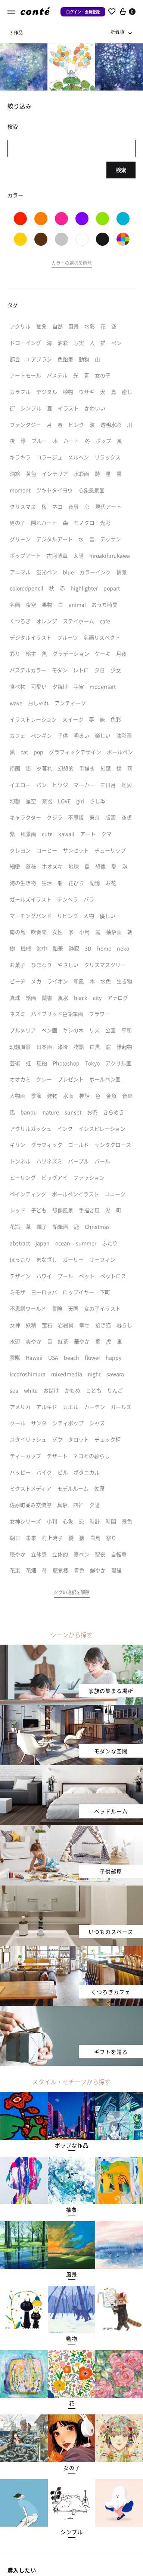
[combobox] (122, 31)
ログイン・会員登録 (83, 12)
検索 (121, 170)
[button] (72, 264)
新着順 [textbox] (117, 31)
